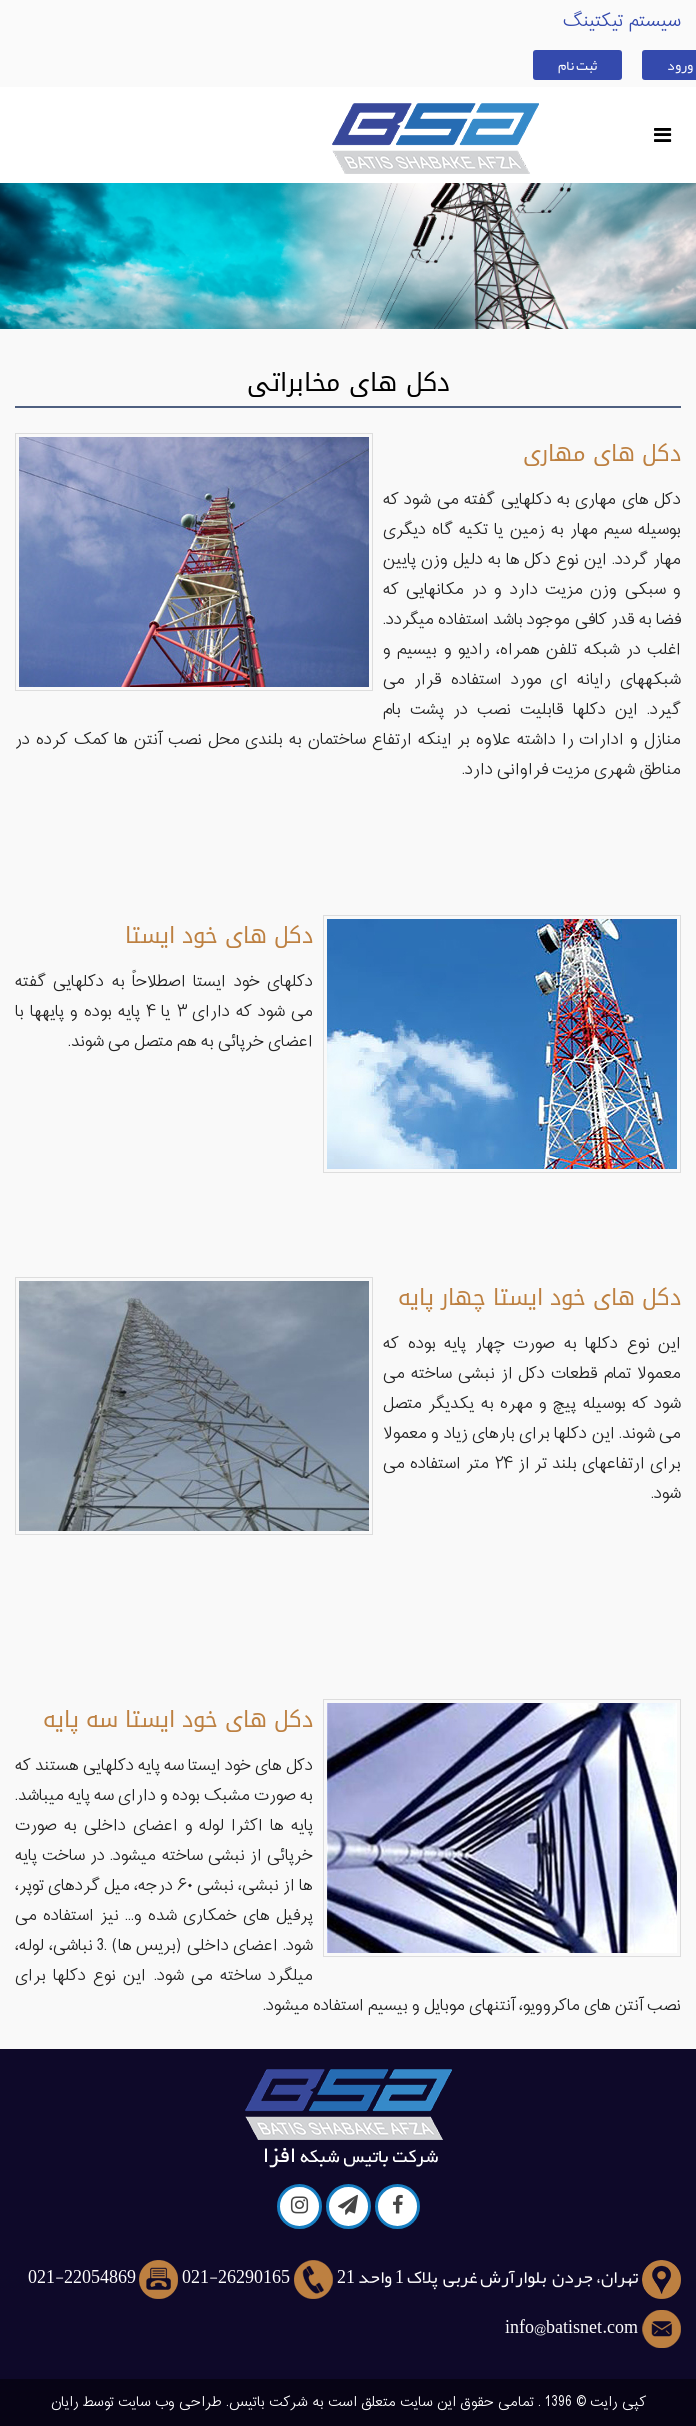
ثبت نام (577, 65)
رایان (65, 2402)
